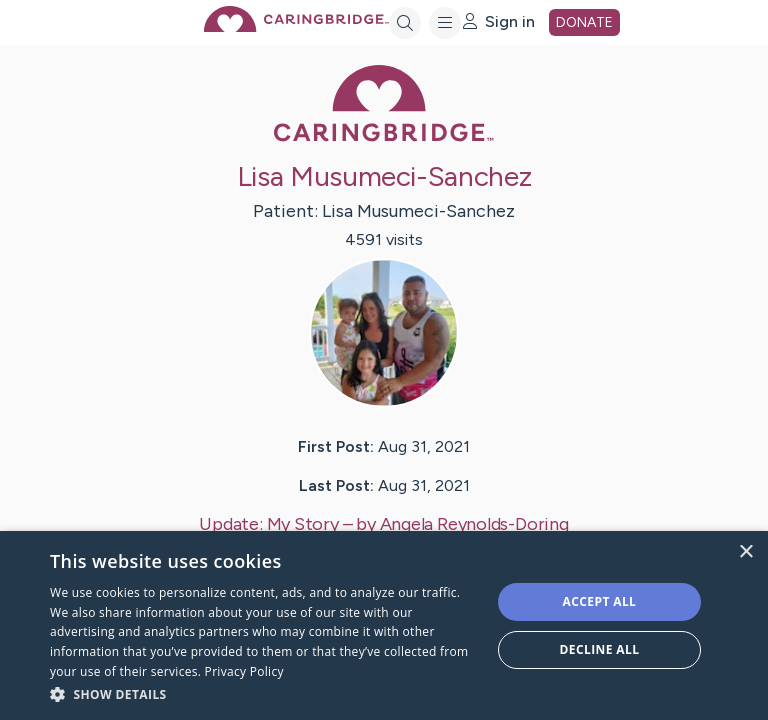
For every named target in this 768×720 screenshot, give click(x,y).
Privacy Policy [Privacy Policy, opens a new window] (244, 671)
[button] (264, 693)
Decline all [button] (600, 649)
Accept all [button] (600, 601)
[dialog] (384, 625)
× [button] (745, 552)
